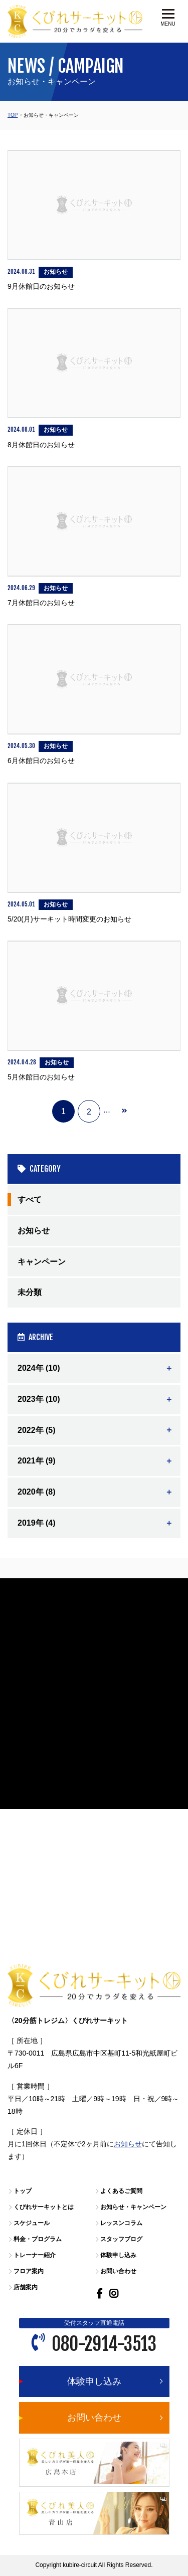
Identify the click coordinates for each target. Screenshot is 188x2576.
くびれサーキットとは (44, 2207)
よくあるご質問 (121, 2190)
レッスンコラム (121, 2223)
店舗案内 (26, 2287)
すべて (30, 1199)
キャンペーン (42, 1261)
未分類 (30, 1292)
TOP (13, 115)
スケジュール (32, 2223)
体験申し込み (118, 2255)
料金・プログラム (38, 2239)
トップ (23, 2190)
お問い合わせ (118, 2271)
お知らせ (34, 1230)
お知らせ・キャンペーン (133, 2207)
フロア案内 (29, 2271)
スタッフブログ (121, 2239)
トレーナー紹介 (35, 2255)
